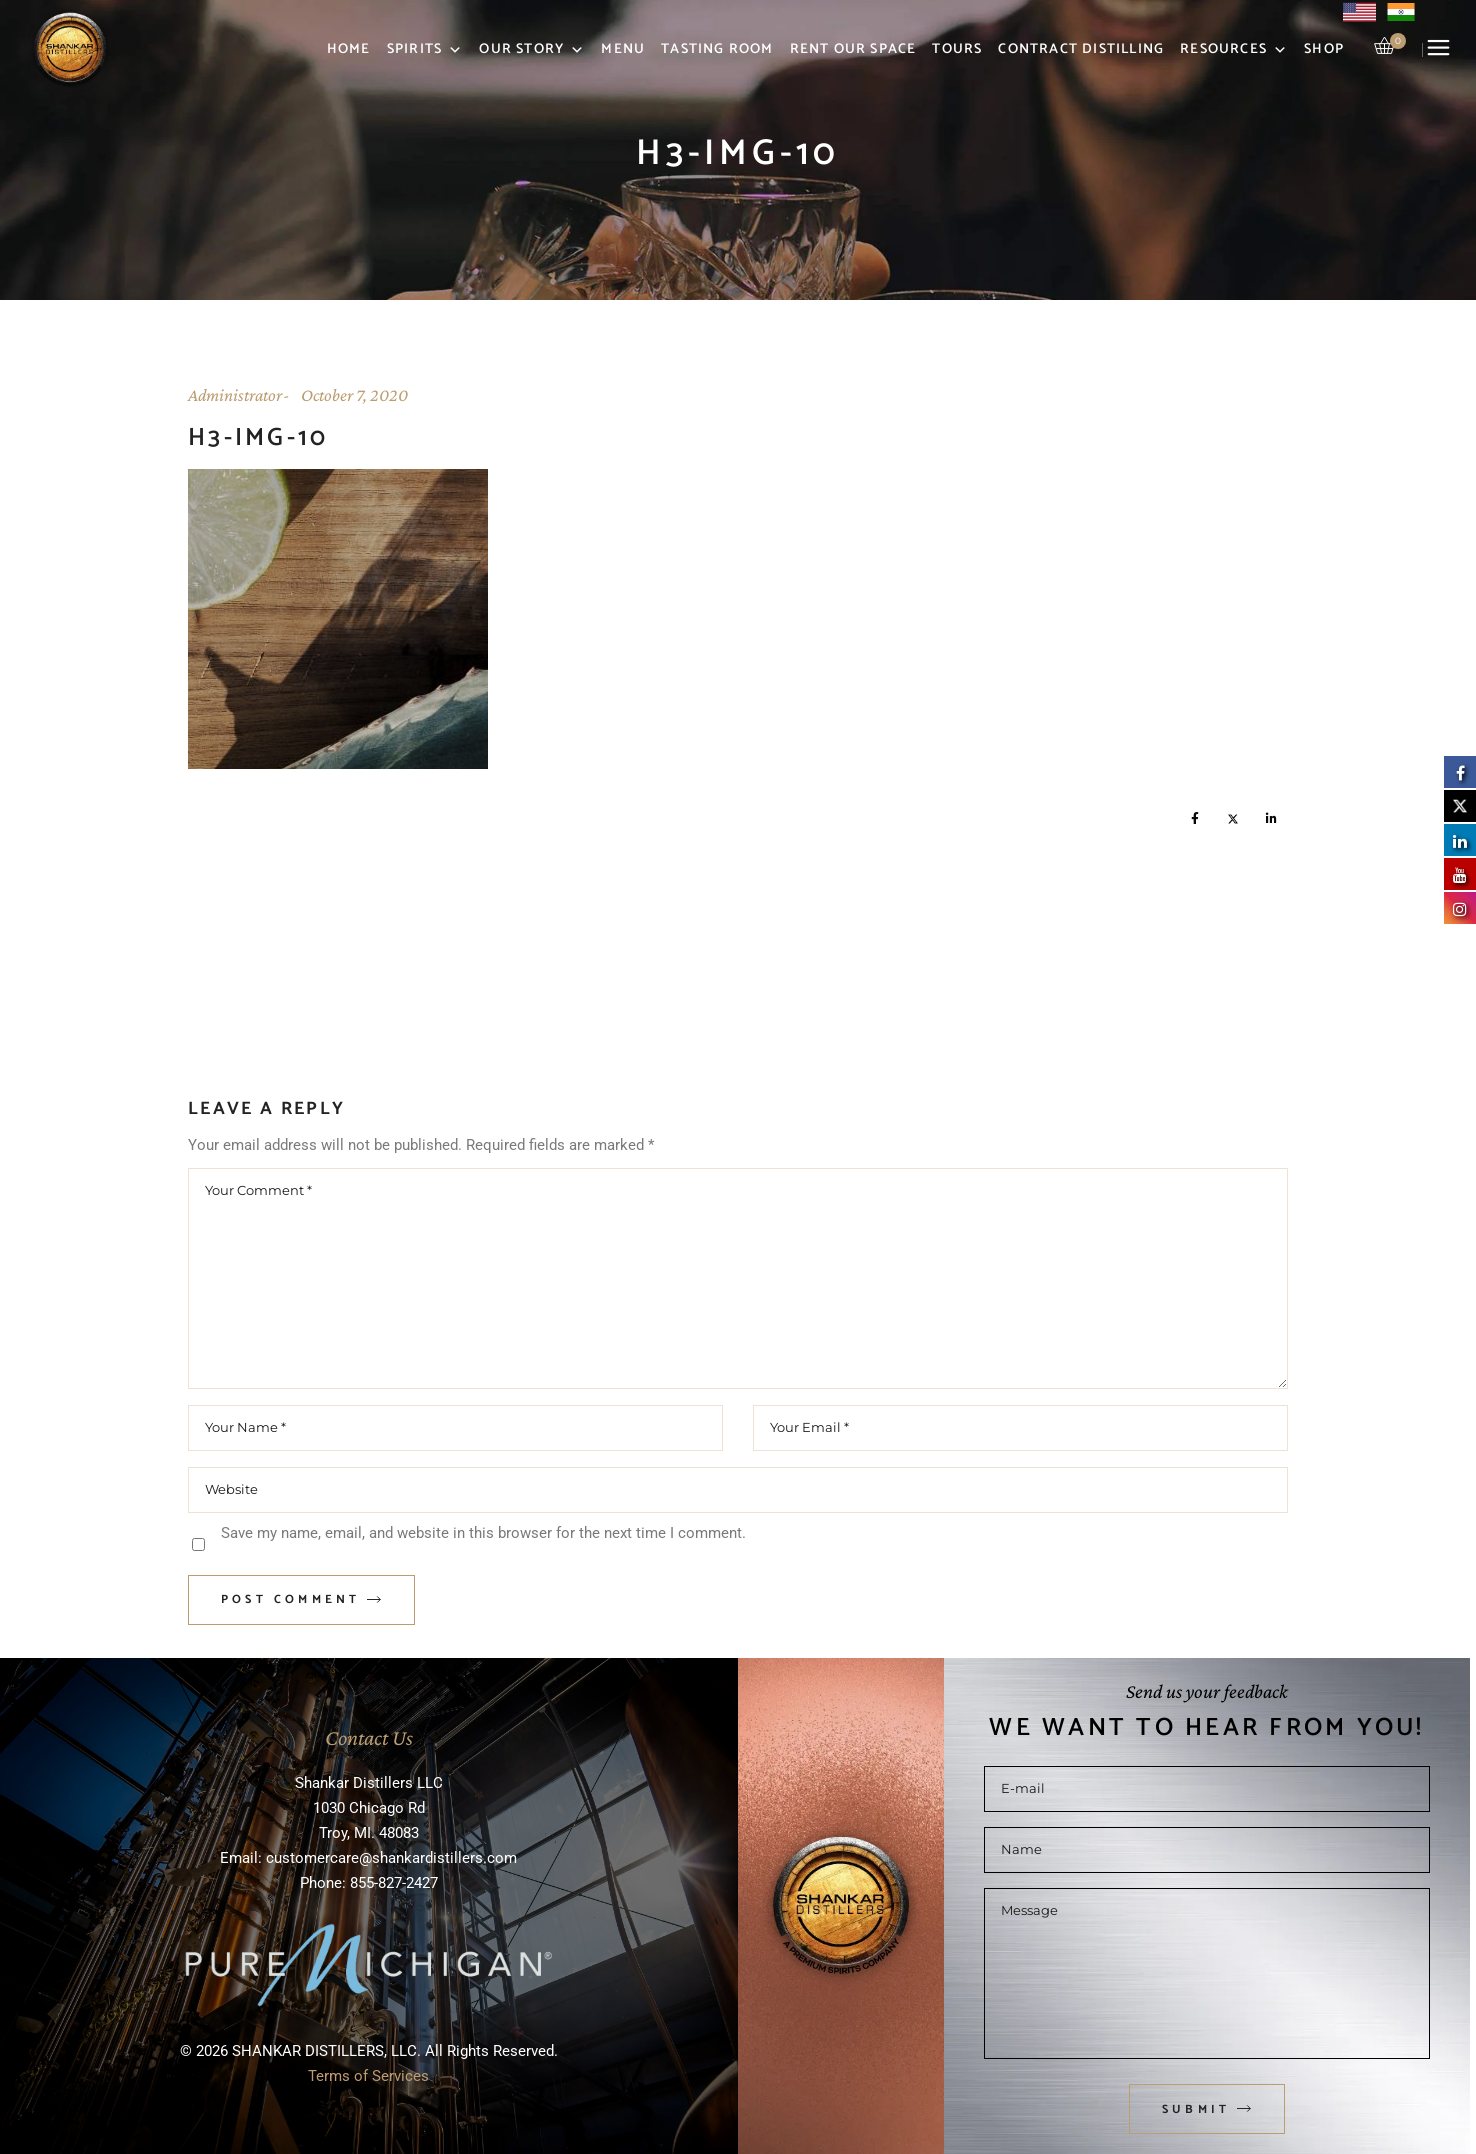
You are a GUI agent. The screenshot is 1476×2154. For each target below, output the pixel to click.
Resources (1234, 50)
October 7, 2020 (354, 395)
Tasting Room (717, 49)
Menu (623, 49)
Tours (957, 49)
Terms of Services (368, 2076)
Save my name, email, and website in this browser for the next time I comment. (483, 1533)
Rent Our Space (853, 49)
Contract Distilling (1081, 49)
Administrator (235, 395)
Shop (1324, 49)
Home (349, 49)
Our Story (532, 50)
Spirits (425, 50)
